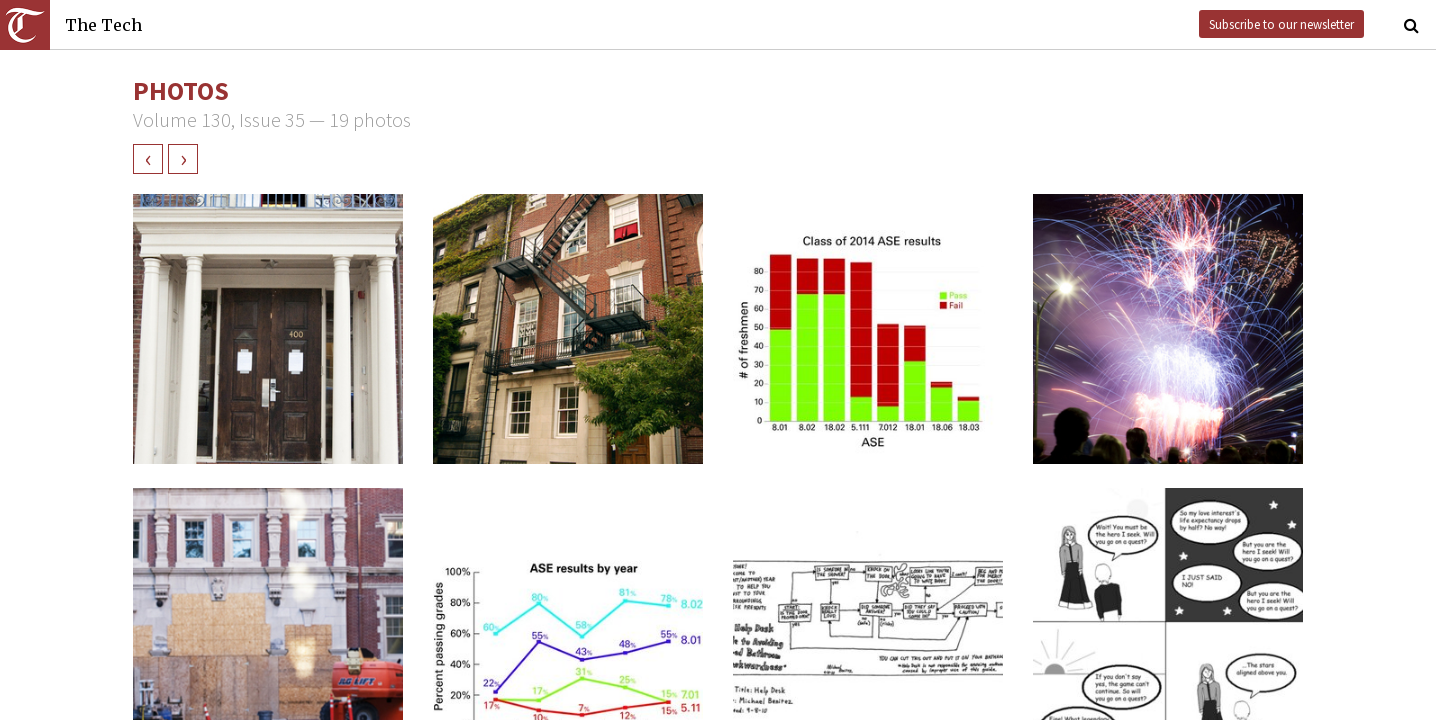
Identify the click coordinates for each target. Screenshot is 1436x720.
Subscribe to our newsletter (1281, 24)
